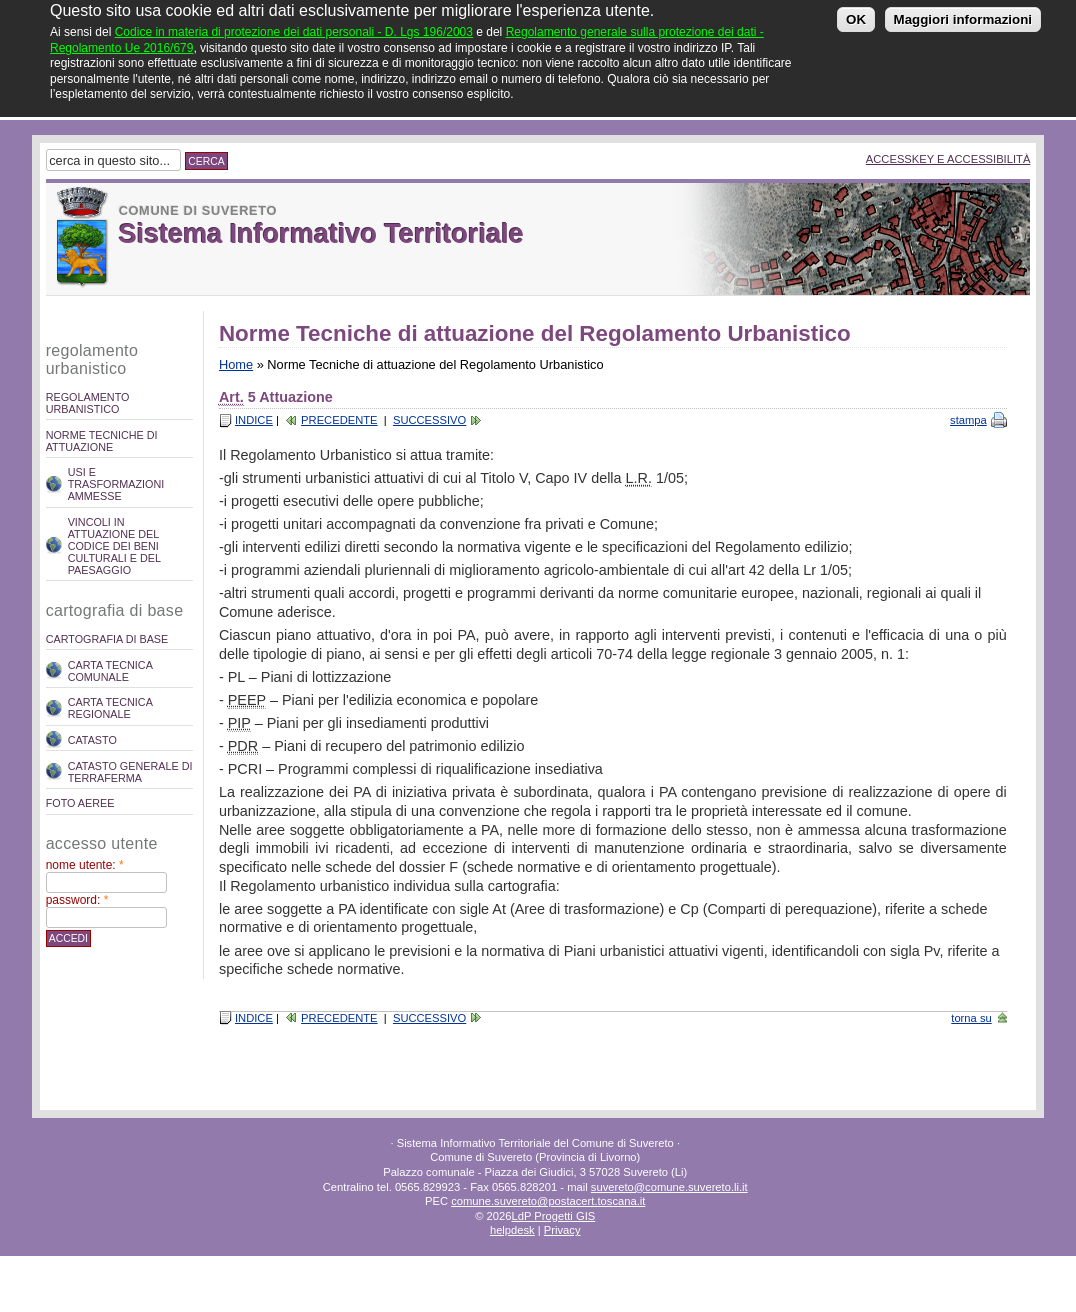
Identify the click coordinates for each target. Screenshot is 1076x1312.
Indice (254, 420)
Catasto (92, 740)
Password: (77, 900)
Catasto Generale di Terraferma (130, 772)
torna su (971, 1018)
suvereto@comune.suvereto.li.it (669, 1187)
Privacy (562, 1230)
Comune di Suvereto (198, 210)
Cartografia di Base (107, 639)
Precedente (339, 420)
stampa (968, 420)
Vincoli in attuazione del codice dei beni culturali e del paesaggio (114, 546)
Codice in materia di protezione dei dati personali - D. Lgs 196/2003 (294, 24)
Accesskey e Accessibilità (948, 159)
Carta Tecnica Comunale (110, 671)
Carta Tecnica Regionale (110, 708)
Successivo (429, 420)
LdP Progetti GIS (553, 1216)
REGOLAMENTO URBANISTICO (88, 403)
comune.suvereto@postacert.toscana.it (548, 1201)
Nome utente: (85, 865)
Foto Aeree (80, 803)
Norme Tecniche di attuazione (102, 441)
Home (236, 364)
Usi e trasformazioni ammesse (116, 484)
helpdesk (512, 1230)
